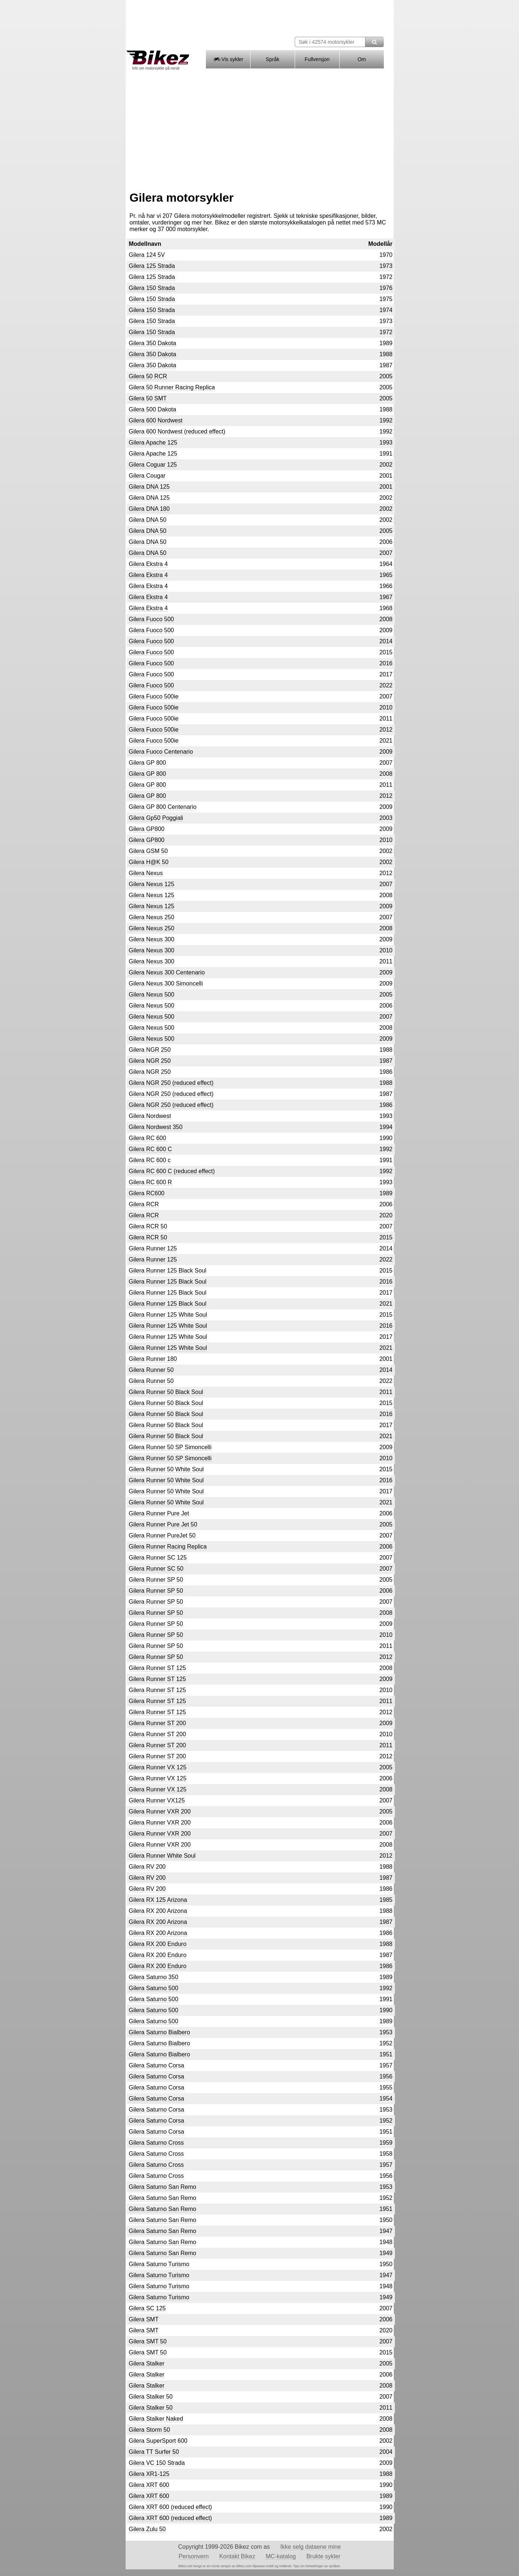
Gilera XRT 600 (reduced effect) (170, 2507)
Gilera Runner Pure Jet (159, 1513)
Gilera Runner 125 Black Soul (168, 1270)
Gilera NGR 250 (150, 1050)
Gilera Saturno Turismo (159, 2264)
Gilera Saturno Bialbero (159, 2032)
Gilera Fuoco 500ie (154, 696)
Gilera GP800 (147, 829)
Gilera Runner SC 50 (156, 1568)
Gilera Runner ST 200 (157, 1723)
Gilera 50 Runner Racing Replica (172, 387)
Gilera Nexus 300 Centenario (167, 972)
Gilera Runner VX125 (157, 1800)
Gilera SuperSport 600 (158, 2441)
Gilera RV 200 (147, 1867)
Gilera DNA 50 (147, 520)
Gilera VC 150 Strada (157, 2463)
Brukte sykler (323, 2556)
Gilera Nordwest (150, 1116)
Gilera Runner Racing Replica (168, 1546)
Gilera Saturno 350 (153, 1977)
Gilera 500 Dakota (152, 409)
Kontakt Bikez (237, 2556)
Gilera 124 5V (147, 255)
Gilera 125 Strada (152, 266)
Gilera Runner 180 (153, 1359)
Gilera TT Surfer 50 (154, 2452)
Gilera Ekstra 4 (148, 564)
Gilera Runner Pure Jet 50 (163, 1524)
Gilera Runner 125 (153, 1248)
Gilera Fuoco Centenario (161, 752)
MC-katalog (281, 2556)
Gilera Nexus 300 (152, 939)
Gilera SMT (144, 2319)
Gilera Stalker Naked (156, 2419)
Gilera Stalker (147, 2363)
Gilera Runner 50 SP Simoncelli (170, 1447)
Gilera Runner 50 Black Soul (166, 1392)
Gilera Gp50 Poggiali (156, 818)
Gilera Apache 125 (153, 442)
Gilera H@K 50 (149, 862)
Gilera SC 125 (147, 2308)
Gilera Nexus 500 (152, 994)
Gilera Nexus (146, 873)
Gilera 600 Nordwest (156, 420)
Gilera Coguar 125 (153, 464)
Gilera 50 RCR (148, 376)
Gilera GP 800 (147, 763)
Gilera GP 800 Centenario (163, 807)
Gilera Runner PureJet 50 (162, 1535)
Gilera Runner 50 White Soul (166, 1469)
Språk (273, 59)
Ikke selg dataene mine (310, 2547)
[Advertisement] (260, 128)
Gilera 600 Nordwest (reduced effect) (177, 431)
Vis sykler (228, 59)
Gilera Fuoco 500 (151, 619)
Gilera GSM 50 (148, 851)
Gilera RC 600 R (150, 1182)
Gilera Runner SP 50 (156, 1580)
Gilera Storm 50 (149, 2430)
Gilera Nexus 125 (152, 884)
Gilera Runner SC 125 (158, 1557)
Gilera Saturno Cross (156, 2143)
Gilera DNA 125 (149, 487)
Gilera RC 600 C (150, 1149)
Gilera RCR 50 (148, 1226)
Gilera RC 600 (147, 1138)
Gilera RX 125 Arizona (158, 1900)
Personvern (194, 2556)
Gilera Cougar (147, 476)
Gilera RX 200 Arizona (158, 1911)
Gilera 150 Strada (152, 288)
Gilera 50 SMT (148, 398)
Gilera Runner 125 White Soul (168, 1315)
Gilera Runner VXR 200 (160, 1811)
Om (362, 59)
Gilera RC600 (147, 1193)
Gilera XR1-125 (149, 2474)
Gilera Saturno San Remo (162, 2187)
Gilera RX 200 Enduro (158, 1944)
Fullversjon (317, 59)
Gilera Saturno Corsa (156, 2065)
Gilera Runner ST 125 (157, 1668)
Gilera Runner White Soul (162, 1856)
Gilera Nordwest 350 (156, 1127)
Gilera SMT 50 (148, 2341)
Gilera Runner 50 (151, 1370)
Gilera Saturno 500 (153, 1988)
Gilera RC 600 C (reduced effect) (172, 1171)
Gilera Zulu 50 (147, 2529)
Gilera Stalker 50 (151, 2396)
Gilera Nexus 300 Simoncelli (166, 983)
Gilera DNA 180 (149, 509)
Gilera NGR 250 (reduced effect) (171, 1083)
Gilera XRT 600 (149, 2485)
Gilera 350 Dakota (152, 343)
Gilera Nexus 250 (152, 917)
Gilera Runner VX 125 (158, 1767)
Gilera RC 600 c (150, 1160)
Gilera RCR (144, 1204)
